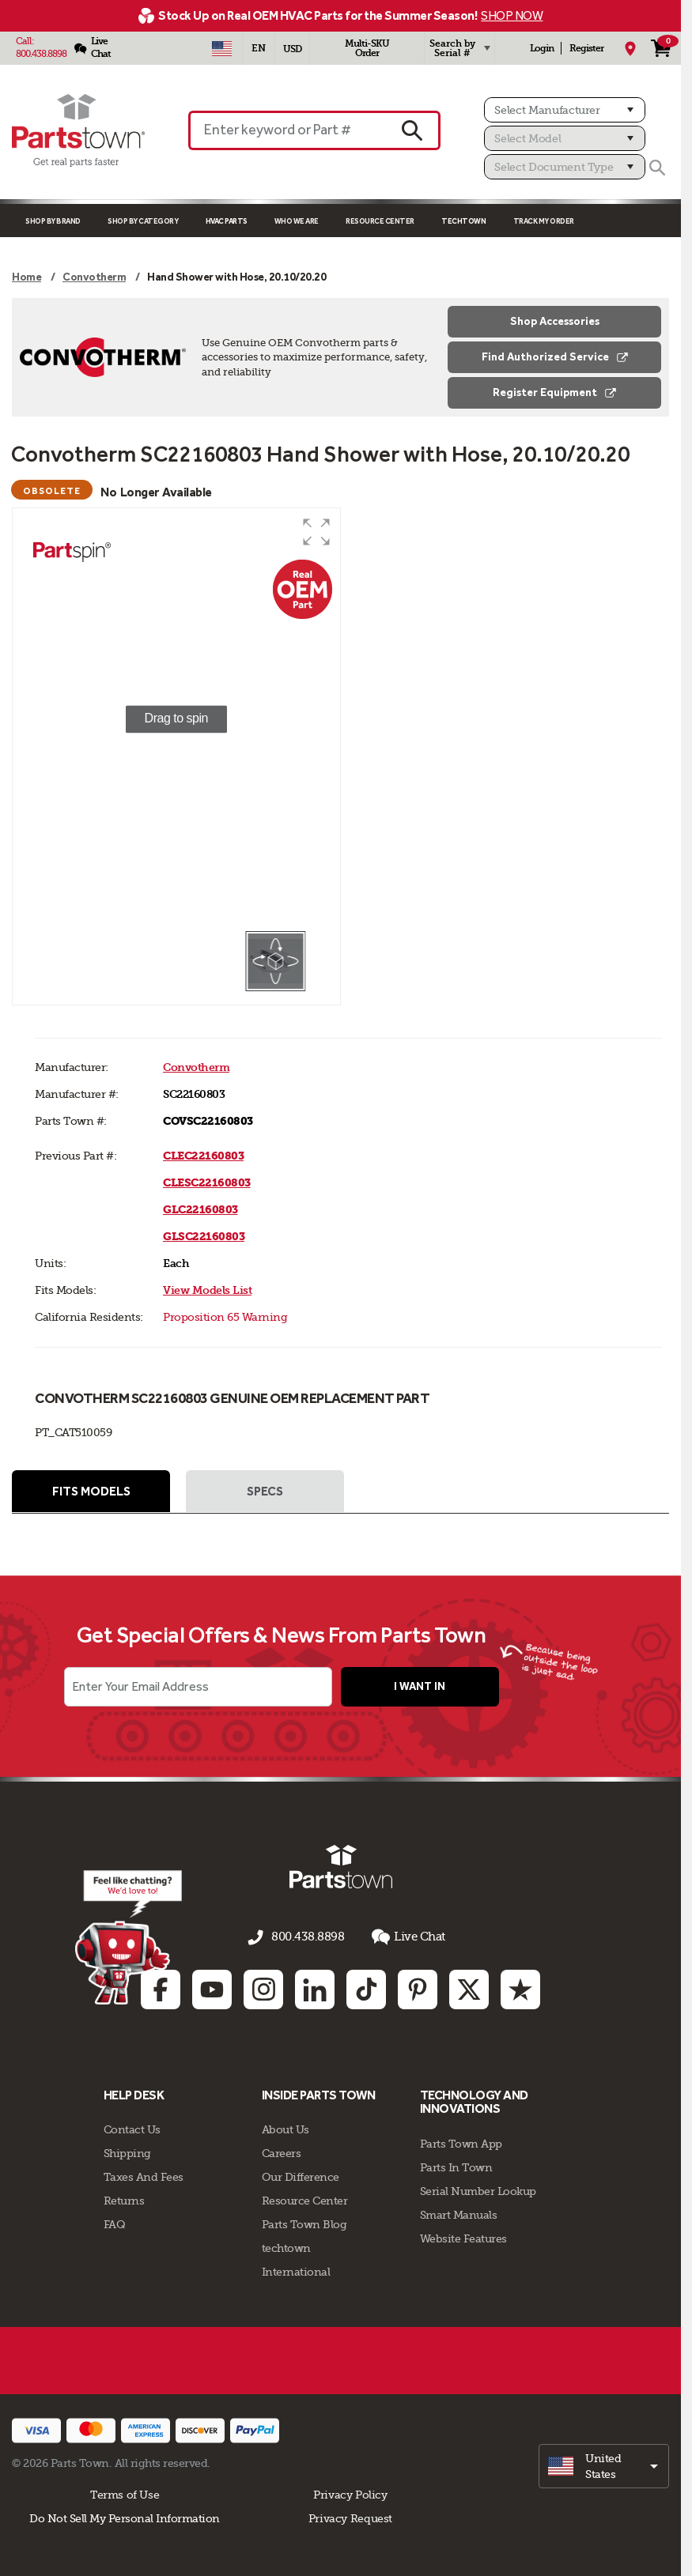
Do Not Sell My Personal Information (124, 2516)
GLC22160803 (200, 1209)
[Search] (657, 167)
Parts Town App (461, 2142)
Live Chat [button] (404, 1938)
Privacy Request (350, 2516)
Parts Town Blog (304, 2222)
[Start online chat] (125, 1939)
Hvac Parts (227, 221)
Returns (124, 2199)
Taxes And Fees (143, 2175)
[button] (316, 532)
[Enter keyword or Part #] (286, 130)
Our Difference (300, 2175)
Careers (281, 2151)
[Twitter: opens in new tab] (469, 1987)
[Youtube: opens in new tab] (212, 1987)
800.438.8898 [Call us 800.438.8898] (307, 1939)
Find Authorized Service (555, 357)
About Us (285, 2128)
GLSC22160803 (203, 1236)
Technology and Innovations (474, 2099)
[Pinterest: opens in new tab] (417, 1987)
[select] (604, 2464)
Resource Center (380, 221)
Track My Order (543, 221)
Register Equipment (554, 392)
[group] (176, 719)
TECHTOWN (463, 221)
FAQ (115, 2222)
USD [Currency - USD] (292, 49)
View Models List (207, 1290)
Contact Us (132, 2128)
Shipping (127, 2151)
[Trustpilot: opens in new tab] (520, 1987)
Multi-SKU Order (367, 48)
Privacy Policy (350, 2493)
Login (542, 48)
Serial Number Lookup (478, 2189)
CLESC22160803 (207, 1183)
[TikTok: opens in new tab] (366, 1987)
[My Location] (630, 48)
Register (586, 48)
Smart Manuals (458, 2213)
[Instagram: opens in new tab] (263, 1987)
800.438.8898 (41, 53)
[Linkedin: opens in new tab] (315, 1987)
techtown (286, 2246)
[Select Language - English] (258, 48)
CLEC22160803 (203, 1156)
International (296, 2270)
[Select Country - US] (222, 48)
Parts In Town (456, 2165)
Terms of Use (124, 2493)
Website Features (463, 2237)
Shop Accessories (554, 321)
